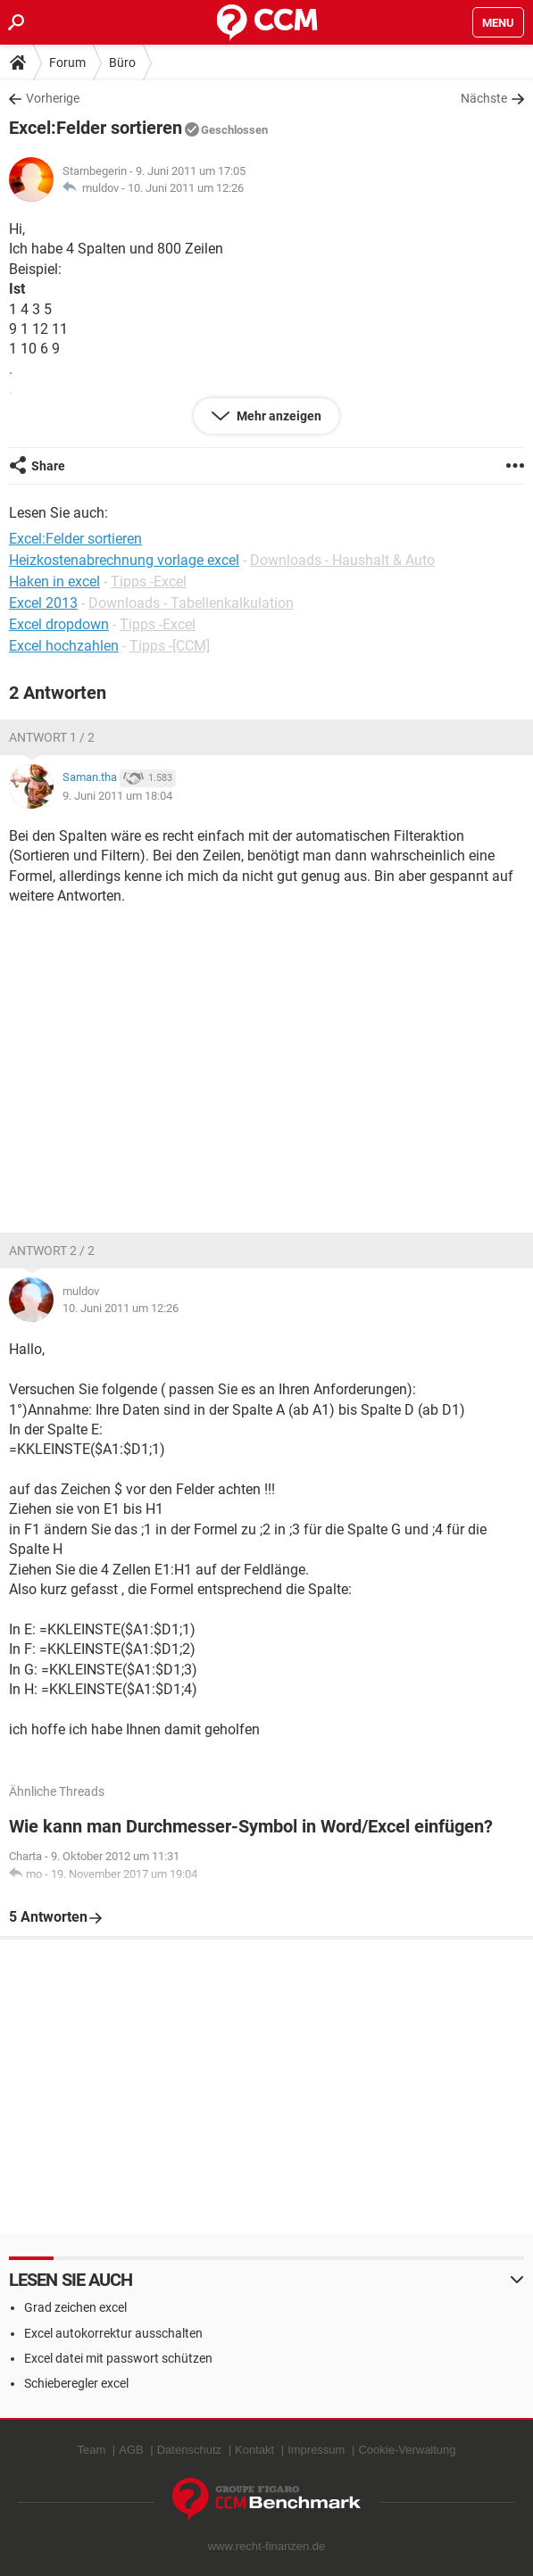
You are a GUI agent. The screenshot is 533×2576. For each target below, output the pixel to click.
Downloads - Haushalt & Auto (342, 560)
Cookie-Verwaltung (406, 2449)
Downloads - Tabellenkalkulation (191, 602)
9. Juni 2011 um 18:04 (117, 795)
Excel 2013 (43, 602)
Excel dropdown (59, 624)
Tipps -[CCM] (169, 645)
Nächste (484, 98)
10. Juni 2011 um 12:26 (186, 188)
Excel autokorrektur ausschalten (113, 2333)
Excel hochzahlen (64, 645)
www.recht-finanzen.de (267, 2546)
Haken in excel (54, 581)
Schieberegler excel (76, 2383)
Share (48, 466)
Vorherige (52, 98)
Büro (122, 62)
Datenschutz (189, 2449)
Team (91, 2449)
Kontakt (254, 2449)
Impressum (316, 2449)
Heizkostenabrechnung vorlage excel (124, 560)
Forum (67, 62)
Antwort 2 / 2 (52, 1250)
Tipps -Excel (149, 581)
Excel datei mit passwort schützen (118, 2358)
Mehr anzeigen (277, 416)
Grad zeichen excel (75, 2307)
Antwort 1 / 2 (52, 737)
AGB (131, 2449)
